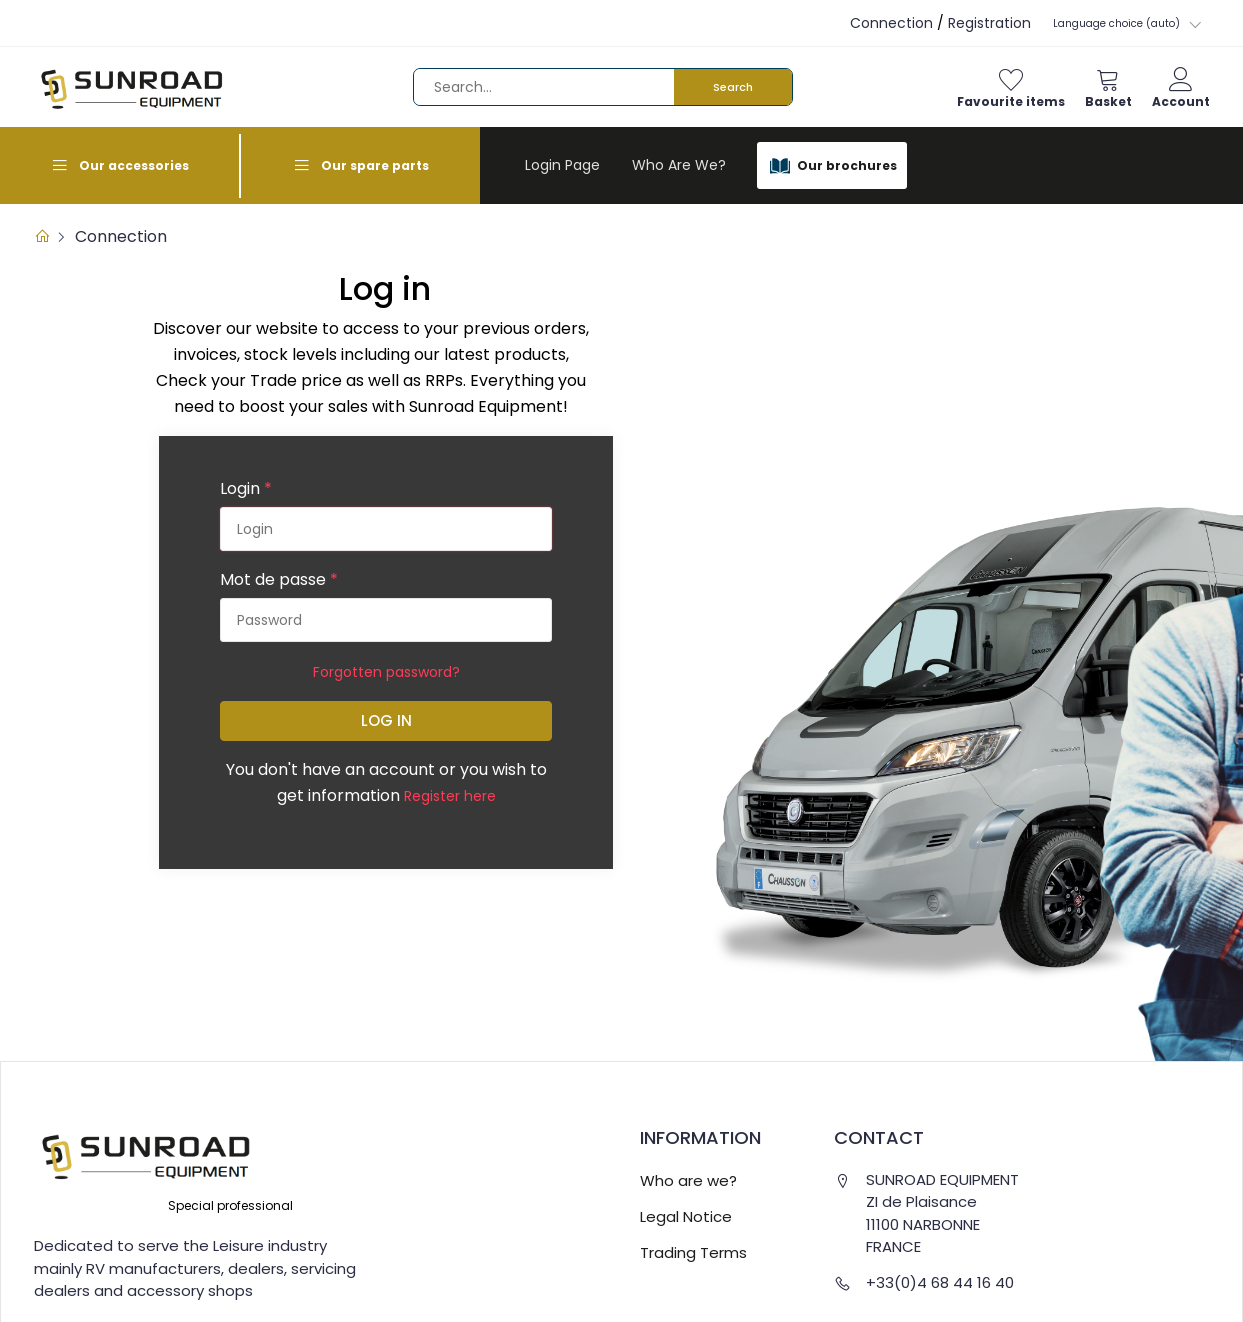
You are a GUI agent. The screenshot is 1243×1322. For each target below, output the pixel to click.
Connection (891, 23)
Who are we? (679, 165)
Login (246, 488)
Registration (989, 23)
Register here (450, 796)
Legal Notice (686, 1216)
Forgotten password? (386, 672)
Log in (386, 720)
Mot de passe (279, 579)
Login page (562, 165)
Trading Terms (693, 1252)
